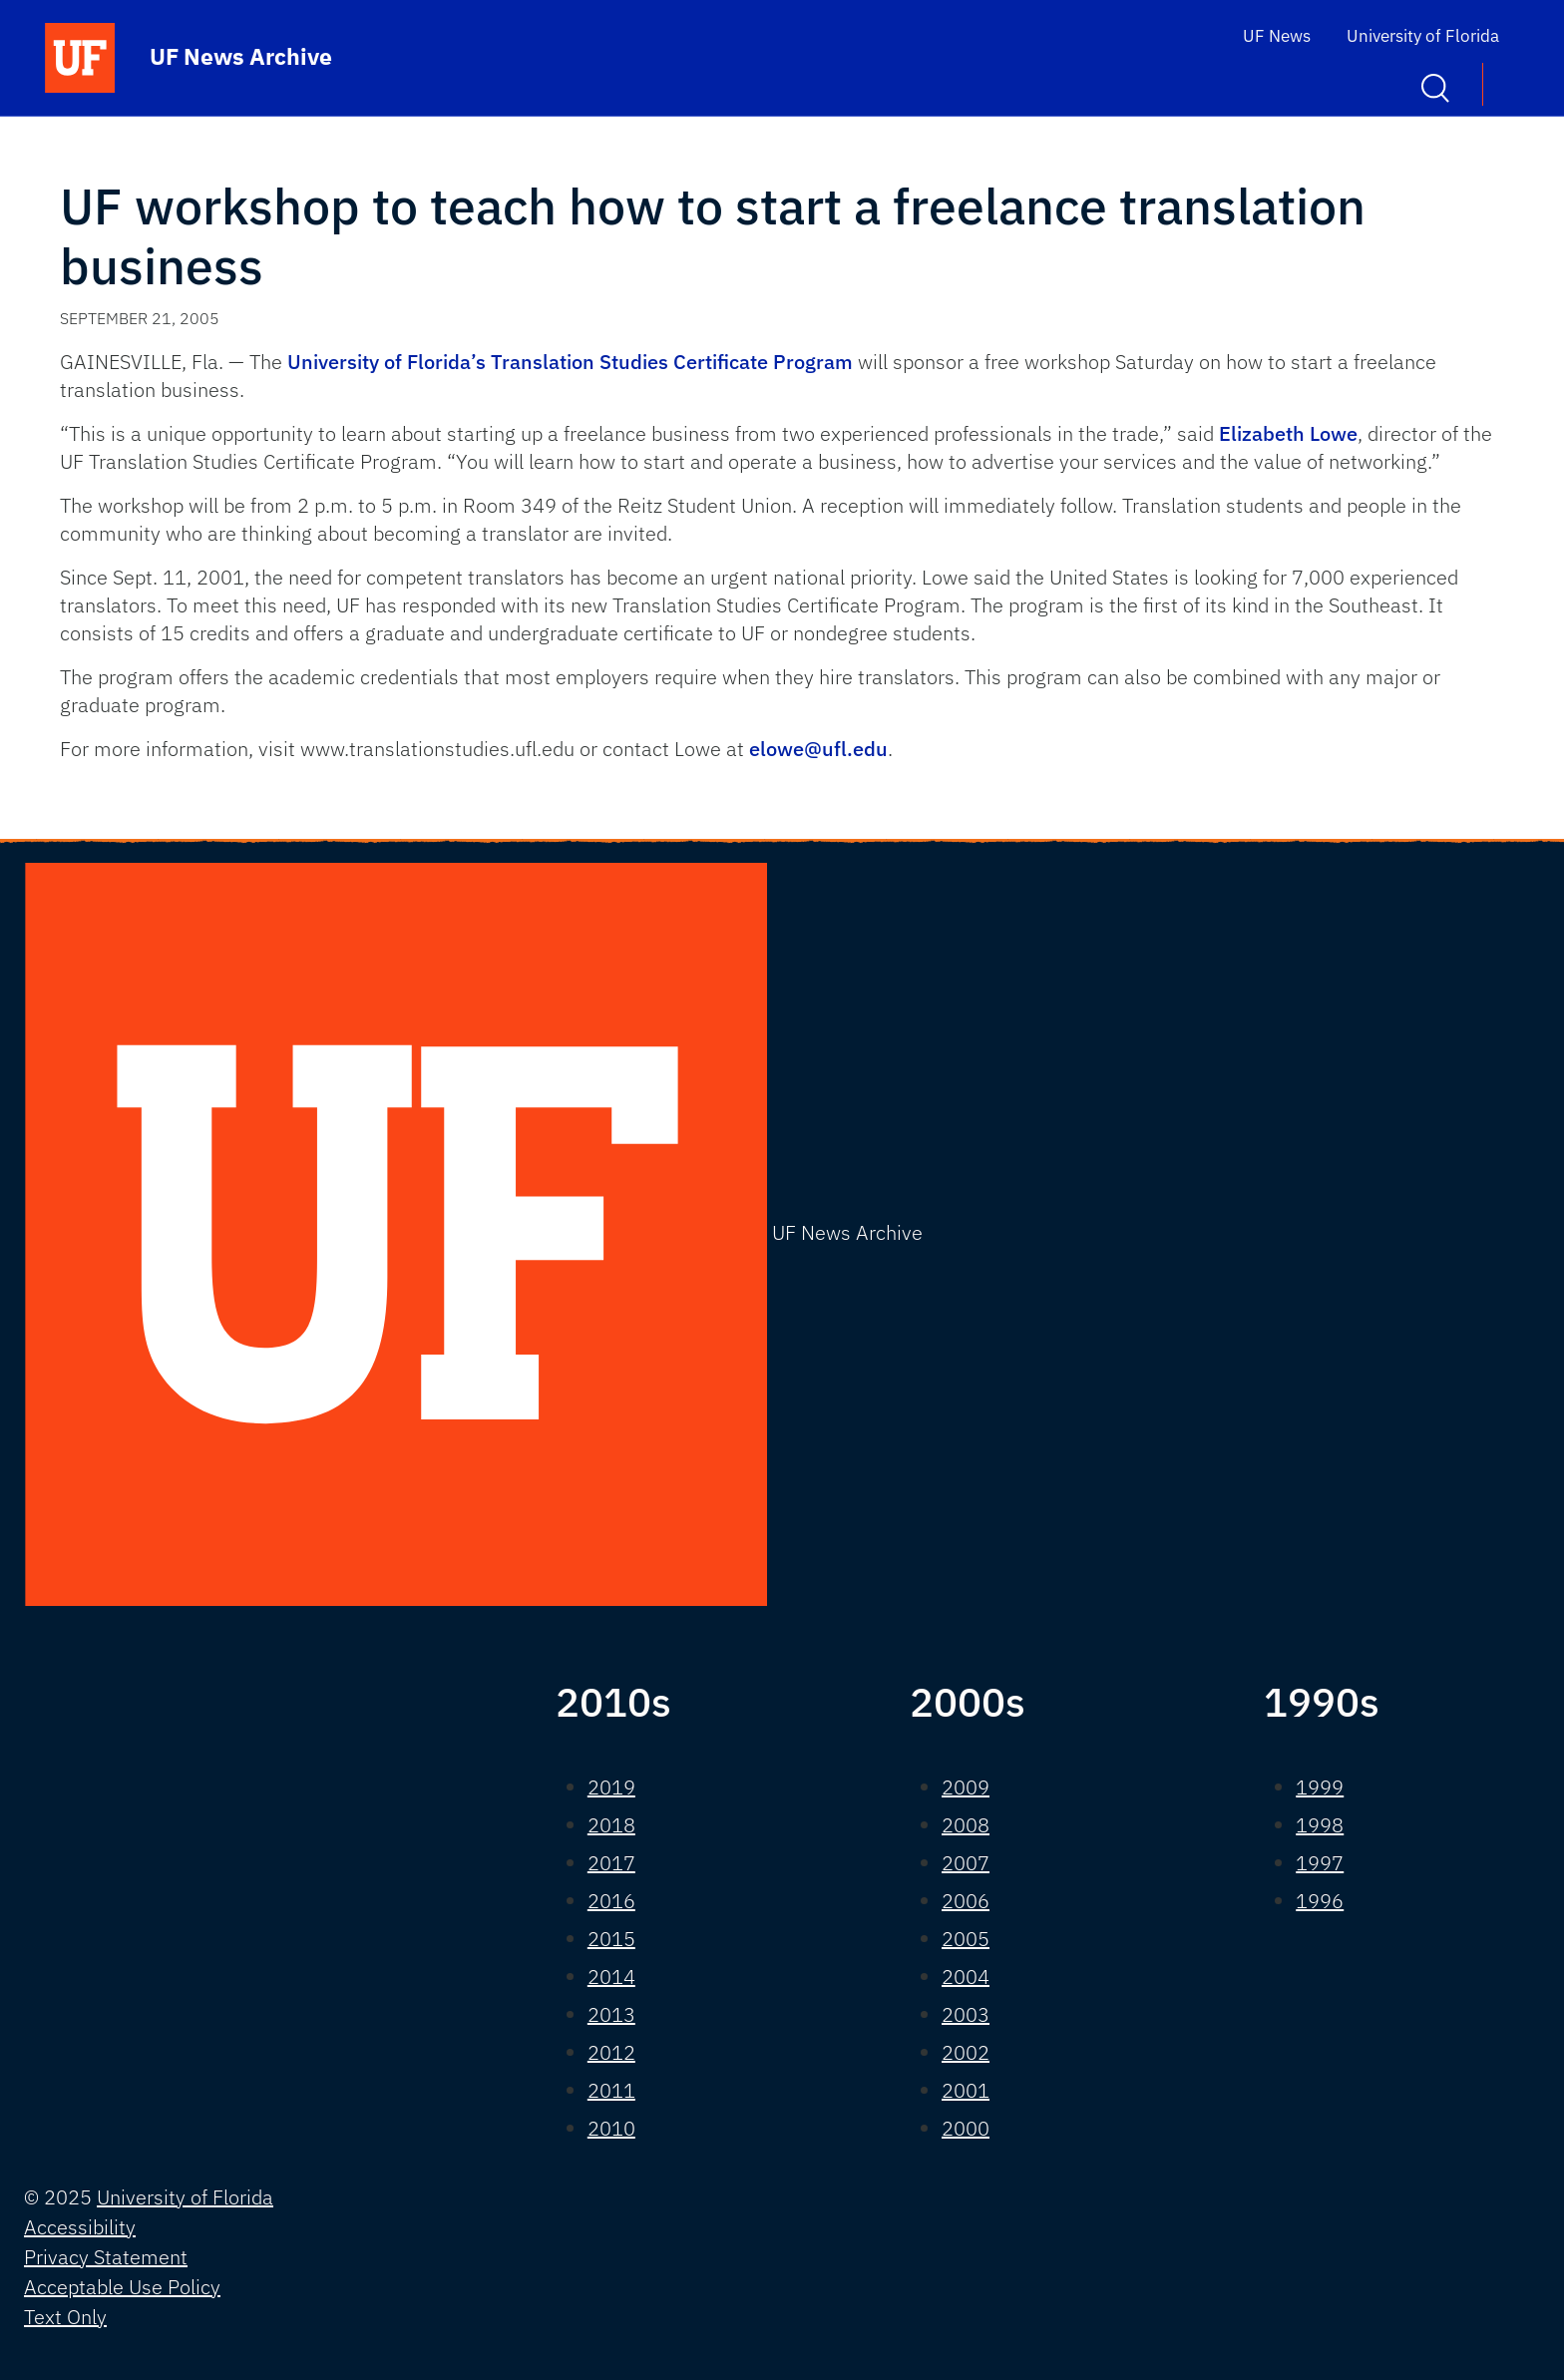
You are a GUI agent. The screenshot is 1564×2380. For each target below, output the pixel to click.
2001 (965, 2090)
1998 (1320, 1824)
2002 (965, 2052)
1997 (1320, 1862)
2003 (965, 2014)
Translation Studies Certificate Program (672, 361)
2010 (611, 2128)
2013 (611, 2014)
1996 (1320, 1900)
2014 (611, 1976)
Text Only (65, 2316)
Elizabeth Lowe (1288, 433)
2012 (611, 2052)
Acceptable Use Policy (122, 2286)
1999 (1320, 1787)
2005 (965, 1938)
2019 (611, 1787)
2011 (611, 2090)
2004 (965, 1976)
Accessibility (80, 2226)
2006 (965, 1900)
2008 (965, 1824)
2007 (965, 1862)
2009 (965, 1787)
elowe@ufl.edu (818, 748)
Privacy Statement (106, 2256)
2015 (611, 1938)
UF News (1277, 36)
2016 (611, 1900)
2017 (611, 1862)
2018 (611, 1824)
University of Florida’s (386, 361)
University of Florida (1423, 36)
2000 (965, 2128)
